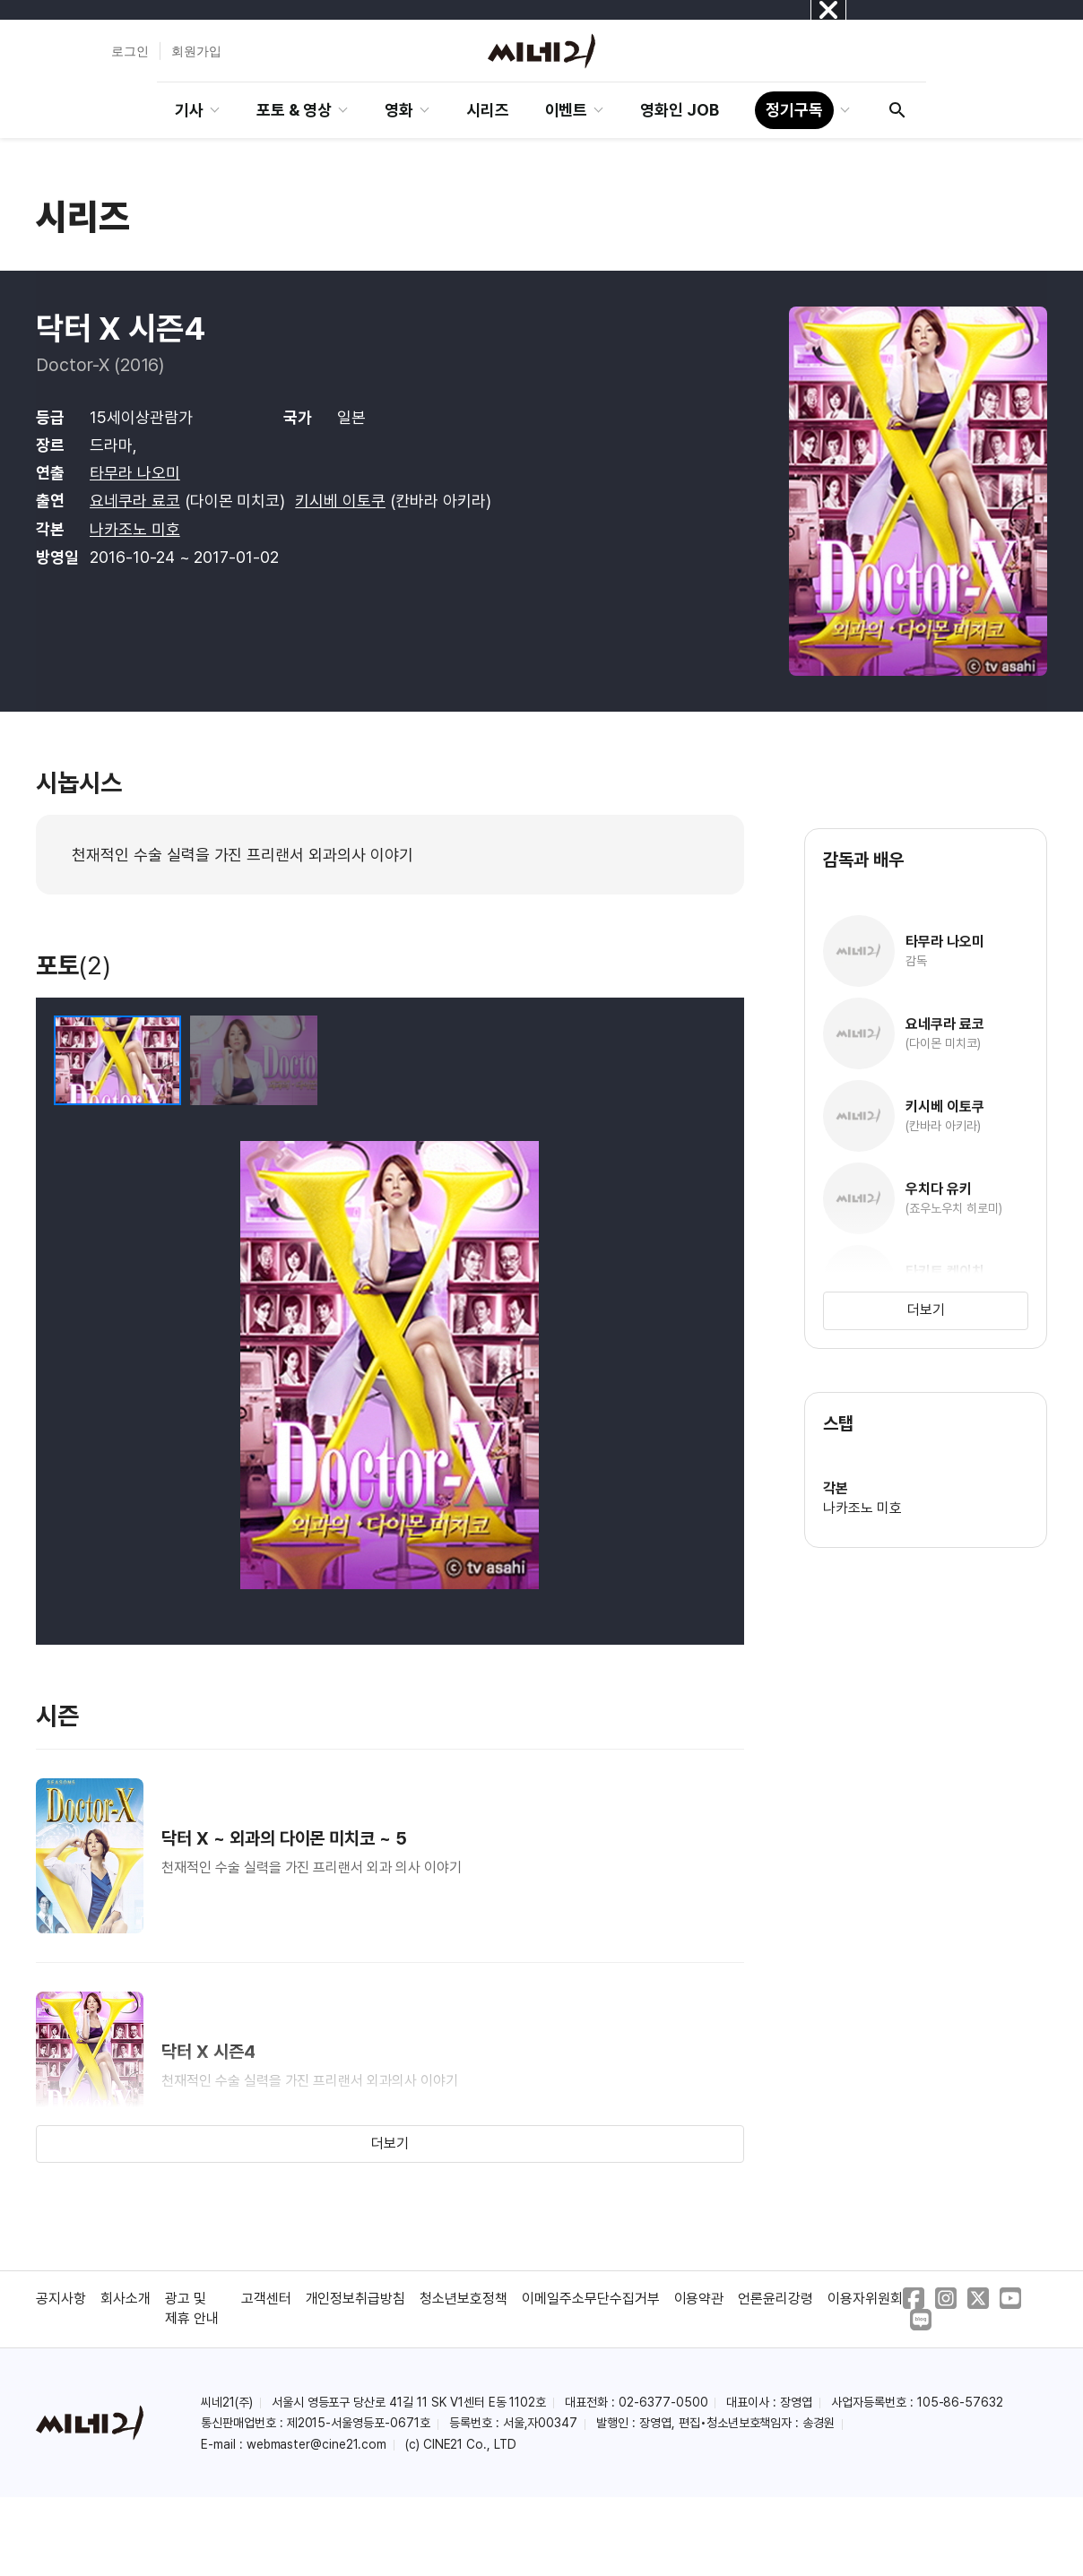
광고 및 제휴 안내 (192, 2308)
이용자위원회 (865, 2298)
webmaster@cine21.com (316, 2444)
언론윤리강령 (775, 2298)
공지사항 (61, 2298)
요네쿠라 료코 (135, 500)
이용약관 (699, 2298)
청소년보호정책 (463, 2298)
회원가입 (196, 51)
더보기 (390, 2143)
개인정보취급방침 (356, 2298)
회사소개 (125, 2298)
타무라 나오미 (135, 472)
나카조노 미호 (135, 529)
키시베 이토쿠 (340, 500)
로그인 (130, 51)
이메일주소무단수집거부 (591, 2298)
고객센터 (266, 2298)
